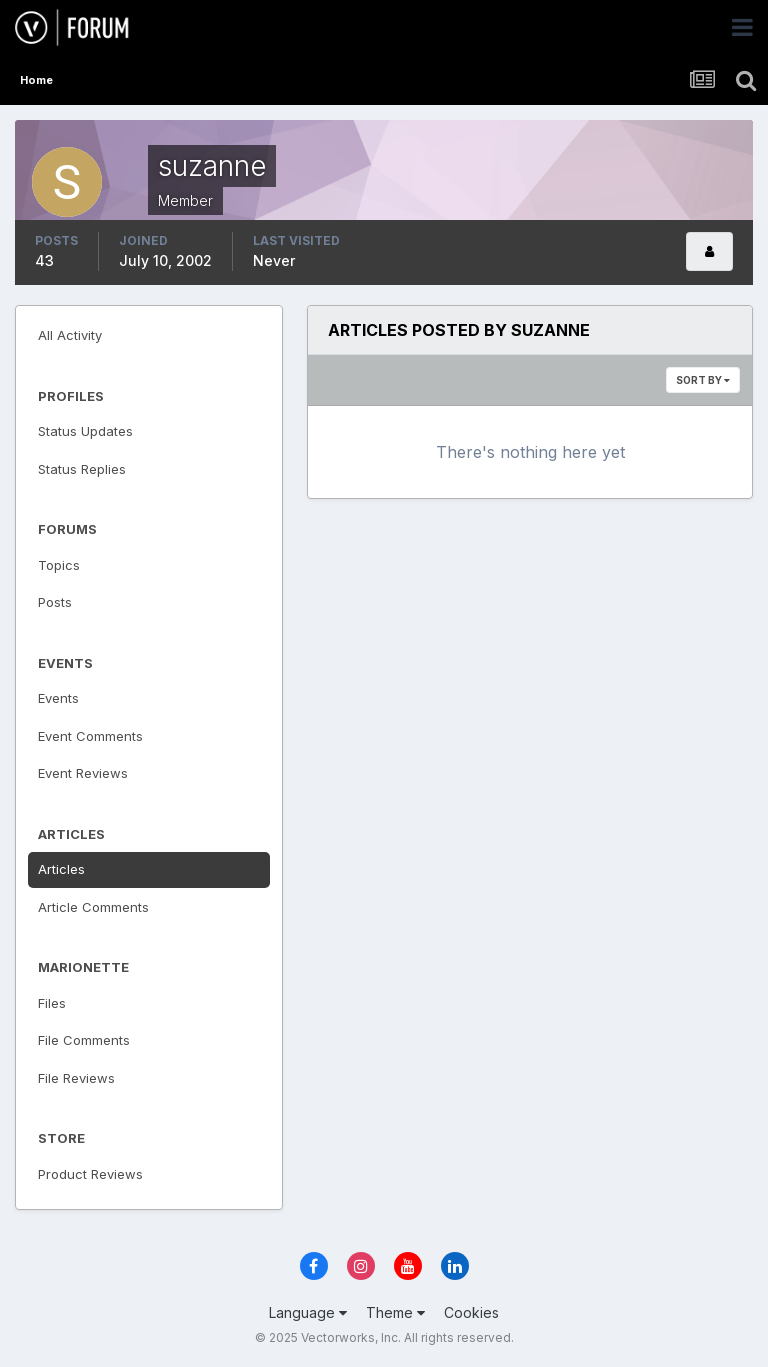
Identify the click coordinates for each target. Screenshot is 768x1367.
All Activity (70, 335)
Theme (395, 1312)
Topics (59, 565)
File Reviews (76, 1078)
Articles (61, 869)
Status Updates (85, 431)
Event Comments (90, 736)
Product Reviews (90, 1174)
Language (308, 1312)
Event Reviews (83, 773)
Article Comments (93, 907)
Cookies (471, 1312)
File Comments (84, 1040)
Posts (55, 602)
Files (52, 1003)
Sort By (703, 380)
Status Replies (82, 469)
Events (58, 698)
